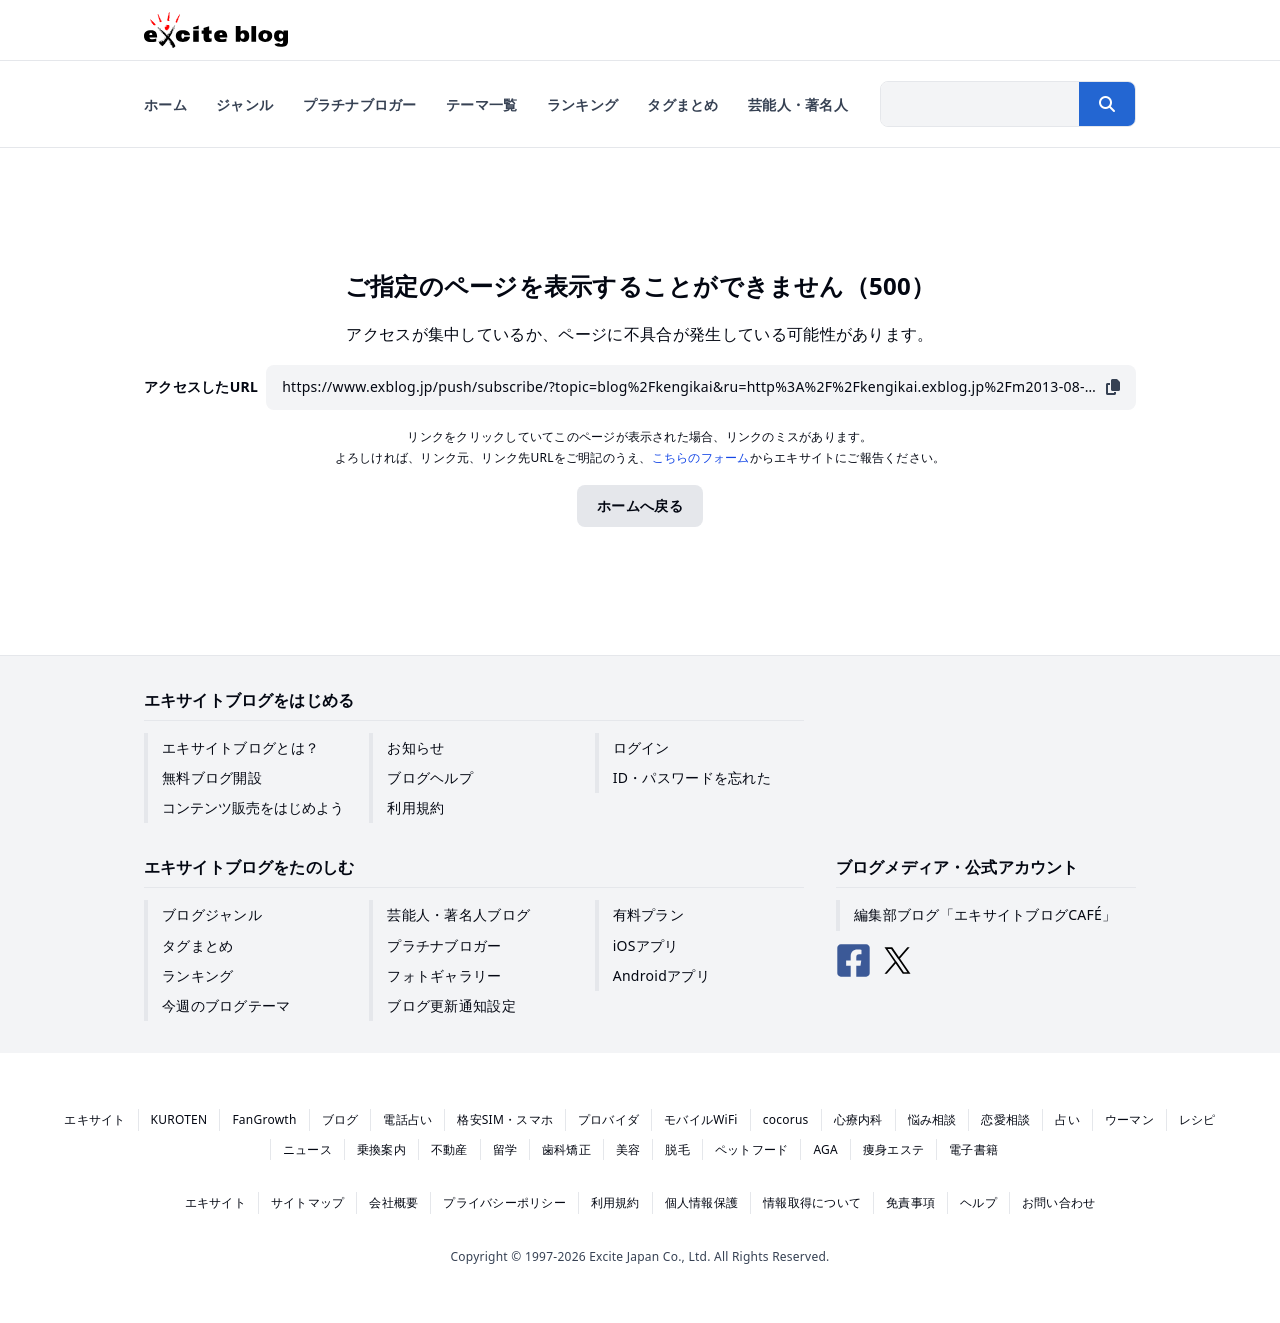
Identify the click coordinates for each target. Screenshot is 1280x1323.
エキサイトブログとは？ (240, 747)
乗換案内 (381, 1149)
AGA (825, 1149)
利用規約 (415, 807)
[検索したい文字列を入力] (980, 104)
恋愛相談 (1005, 1119)
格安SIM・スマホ (505, 1119)
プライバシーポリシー (504, 1202)
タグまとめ (197, 945)
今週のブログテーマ (226, 1005)
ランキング (197, 975)
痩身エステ (893, 1149)
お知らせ (415, 747)
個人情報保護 (701, 1202)
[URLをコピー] (1113, 387)
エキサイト (94, 1119)
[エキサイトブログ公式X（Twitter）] (898, 961)
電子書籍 (973, 1149)
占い (1067, 1119)
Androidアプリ (661, 975)
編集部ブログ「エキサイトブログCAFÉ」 (985, 914)
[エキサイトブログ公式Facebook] (854, 961)
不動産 (449, 1149)
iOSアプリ (646, 945)
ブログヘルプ (430, 777)
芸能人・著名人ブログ (458, 914)
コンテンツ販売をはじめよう (253, 807)
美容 (628, 1149)
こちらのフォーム (701, 457)
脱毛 (677, 1149)
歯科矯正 (566, 1149)
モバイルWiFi (701, 1119)
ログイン (641, 747)
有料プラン (648, 914)
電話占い (407, 1119)
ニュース (307, 1149)
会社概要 (393, 1202)
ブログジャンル (212, 914)
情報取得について (812, 1202)
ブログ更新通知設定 (451, 1005)
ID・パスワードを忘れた (692, 777)
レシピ (1197, 1119)
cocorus (786, 1119)
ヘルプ (978, 1202)
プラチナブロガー (444, 945)
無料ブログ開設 (212, 777)
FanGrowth (264, 1119)
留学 (505, 1149)
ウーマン (1129, 1119)
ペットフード (751, 1149)
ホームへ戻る (640, 505)
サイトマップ (307, 1202)
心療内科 (858, 1119)
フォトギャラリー (444, 975)
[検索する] (1107, 104)
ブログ (340, 1119)
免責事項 (910, 1202)
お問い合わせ (1058, 1202)
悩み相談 (932, 1119)
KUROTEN (179, 1119)
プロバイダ (608, 1119)
